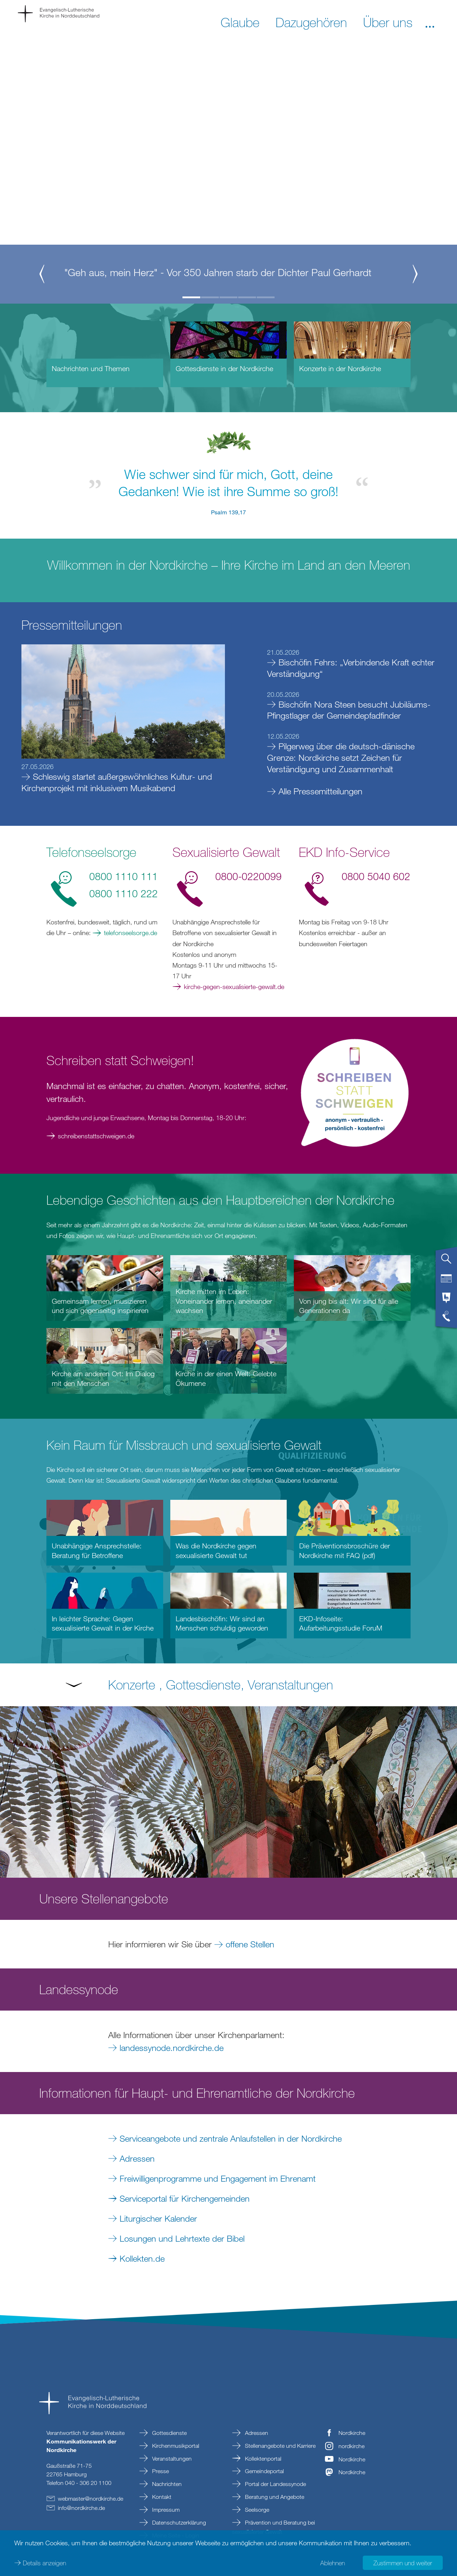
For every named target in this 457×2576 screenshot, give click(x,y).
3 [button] (228, 297)
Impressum (165, 2509)
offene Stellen (250, 1944)
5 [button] (266, 297)
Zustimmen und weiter (402, 2562)
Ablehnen (332, 2562)
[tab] (446, 1261)
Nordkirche (351, 2433)
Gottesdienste (169, 2433)
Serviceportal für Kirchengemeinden (187, 2198)
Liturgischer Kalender (158, 2218)
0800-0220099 (248, 876)
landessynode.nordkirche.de (172, 2047)
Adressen (137, 2158)
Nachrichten (166, 2484)
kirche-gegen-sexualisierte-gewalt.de (234, 986)
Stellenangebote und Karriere (279, 2445)
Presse (160, 2471)
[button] (430, 22)
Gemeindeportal (263, 2471)
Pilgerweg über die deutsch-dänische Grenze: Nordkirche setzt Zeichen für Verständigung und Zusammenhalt (341, 757)
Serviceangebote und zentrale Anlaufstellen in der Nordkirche (231, 2138)
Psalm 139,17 (228, 512)
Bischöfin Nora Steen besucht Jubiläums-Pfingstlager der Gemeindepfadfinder (349, 710)
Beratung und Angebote (273, 2496)
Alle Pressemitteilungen (320, 791)
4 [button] (247, 297)
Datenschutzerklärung (178, 2522)
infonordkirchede (81, 2508)
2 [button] (210, 297)
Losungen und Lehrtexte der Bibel (182, 2238)
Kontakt (161, 2496)
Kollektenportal (262, 2458)
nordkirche (351, 2446)
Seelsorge (256, 2509)
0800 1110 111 (123, 876)
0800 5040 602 (376, 876)
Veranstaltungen (171, 2458)
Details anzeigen (44, 2562)
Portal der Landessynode (274, 2484)
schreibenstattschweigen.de (96, 1136)
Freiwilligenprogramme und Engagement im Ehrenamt (218, 2178)
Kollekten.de (142, 2258)
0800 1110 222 (123, 893)
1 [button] (191, 297)
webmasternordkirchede (90, 2498)
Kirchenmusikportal (175, 2445)
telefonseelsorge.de (130, 933)
